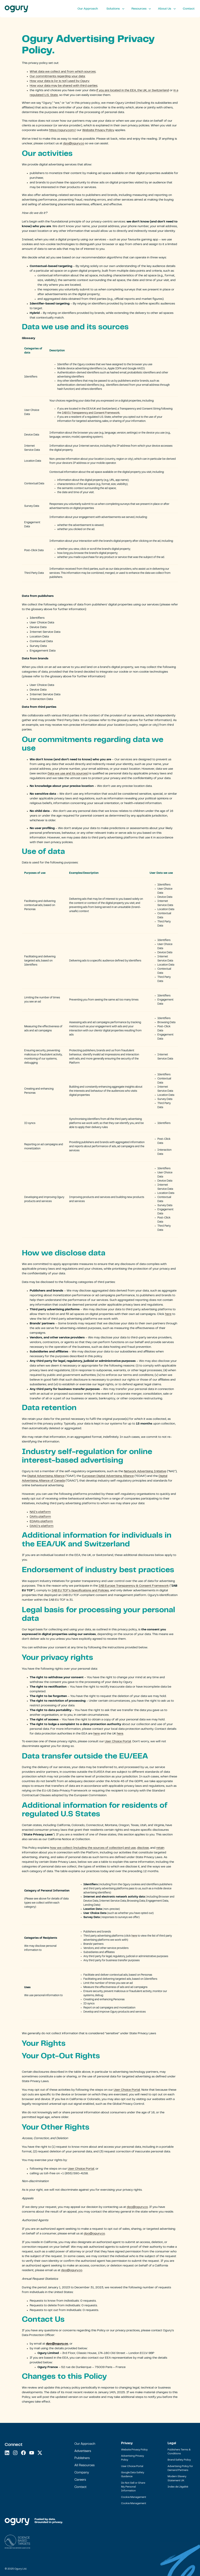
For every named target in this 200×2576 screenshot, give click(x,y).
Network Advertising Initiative (145, 1471)
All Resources (84, 2465)
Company (81, 2472)
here (168, 1314)
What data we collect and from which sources (63, 71)
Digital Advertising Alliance (46, 1476)
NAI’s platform (40, 1512)
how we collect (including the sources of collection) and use (93, 1848)
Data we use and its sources (68, 773)
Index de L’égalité (178, 2487)
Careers (80, 2480)
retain (160, 1848)
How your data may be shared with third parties (63, 85)
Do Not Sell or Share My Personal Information (133, 2487)
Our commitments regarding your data (57, 76)
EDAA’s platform (41, 1521)
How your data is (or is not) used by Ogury (59, 81)
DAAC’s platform (42, 1526)
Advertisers (82, 2451)
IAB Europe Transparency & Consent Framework (134, 1585)
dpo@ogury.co (73, 143)
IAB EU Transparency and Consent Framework (91, 413)
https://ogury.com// (62, 130)
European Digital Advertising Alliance (108, 1476)
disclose (143, 1848)
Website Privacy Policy (98, 130)
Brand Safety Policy (179, 2460)
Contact (189, 8)
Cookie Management (133, 2497)
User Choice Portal (118, 1741)
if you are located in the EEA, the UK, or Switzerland (132, 90)
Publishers (82, 2458)
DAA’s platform (40, 1516)
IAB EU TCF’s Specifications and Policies (80, 1590)
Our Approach (88, 8)
